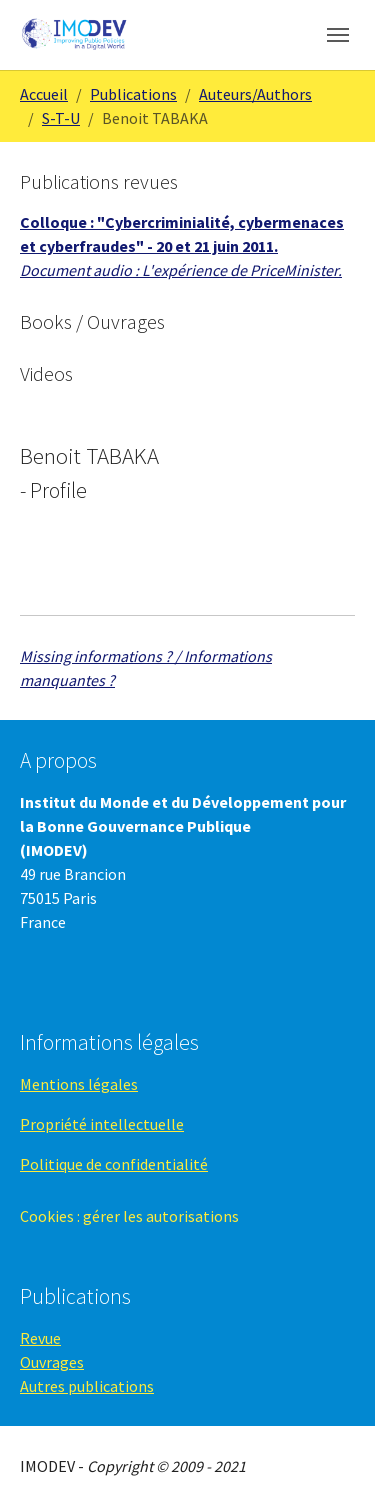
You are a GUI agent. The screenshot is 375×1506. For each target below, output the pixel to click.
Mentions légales (79, 1084)
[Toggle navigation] (338, 35)
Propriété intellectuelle (102, 1124)
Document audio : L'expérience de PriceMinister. (181, 270)
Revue (40, 1338)
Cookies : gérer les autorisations (129, 1216)
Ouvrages (52, 1362)
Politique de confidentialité (114, 1164)
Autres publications (87, 1386)
